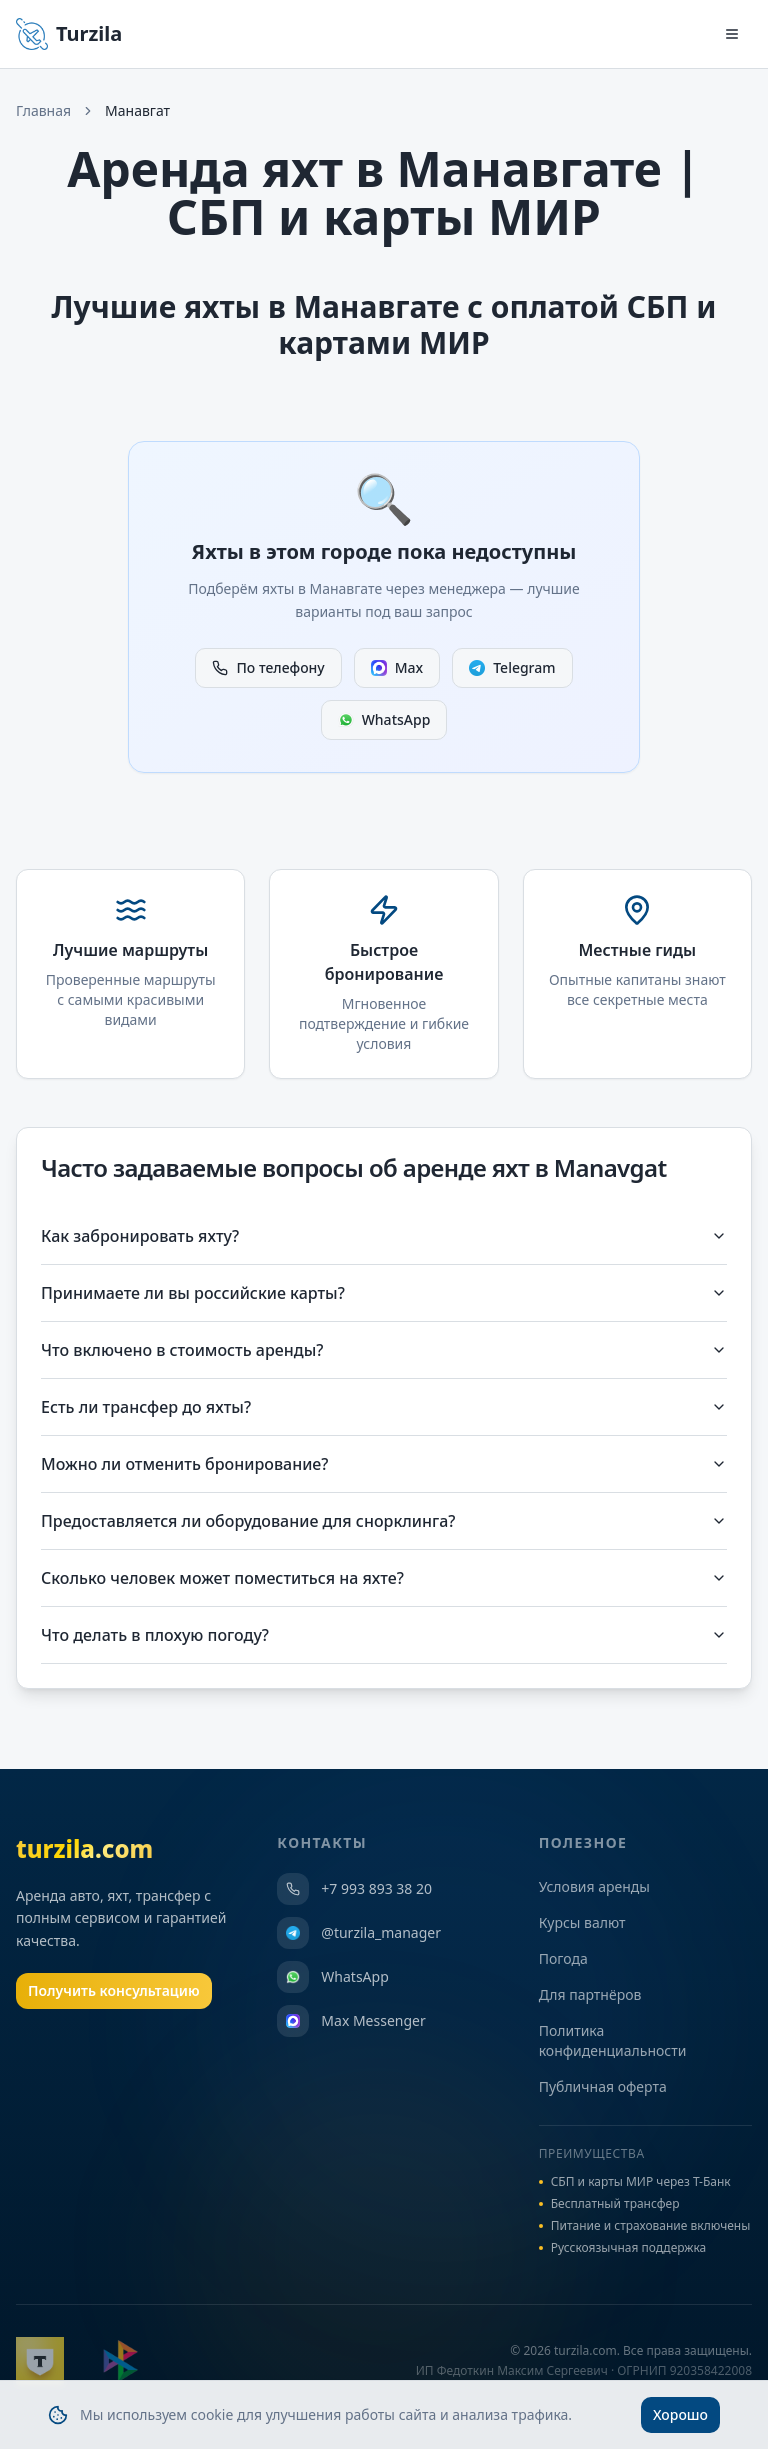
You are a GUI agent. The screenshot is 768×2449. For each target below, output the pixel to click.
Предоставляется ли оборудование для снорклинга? (384, 1521)
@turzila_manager (359, 1933)
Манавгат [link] (137, 110)
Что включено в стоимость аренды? (384, 1350)
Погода (563, 1958)
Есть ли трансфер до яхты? (384, 1407)
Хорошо (680, 2419)
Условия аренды (594, 1886)
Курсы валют (582, 1922)
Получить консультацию (114, 1990)
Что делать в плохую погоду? (384, 1635)
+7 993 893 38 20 (354, 1889)
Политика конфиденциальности (613, 2040)
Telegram (512, 667)
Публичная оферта (603, 2086)
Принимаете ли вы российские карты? (384, 1293)
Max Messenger (351, 2021)
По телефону (268, 667)
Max (397, 667)
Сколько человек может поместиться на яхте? (384, 1578)
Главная (43, 110)
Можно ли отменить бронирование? (384, 1464)
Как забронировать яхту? (384, 1236)
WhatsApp (384, 719)
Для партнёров (590, 1994)
